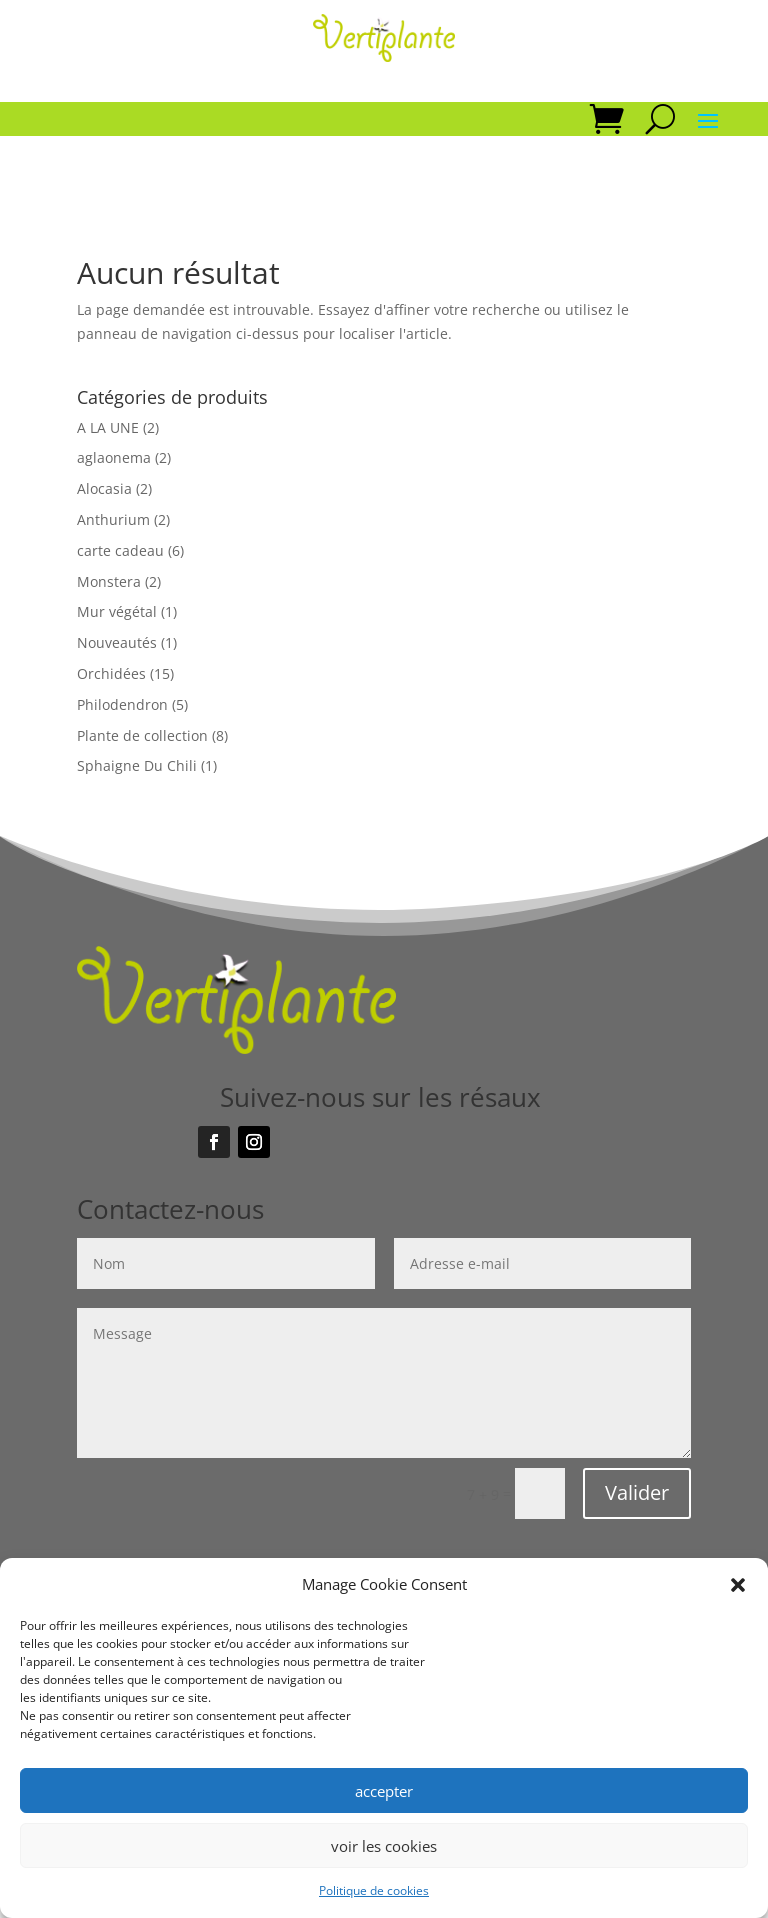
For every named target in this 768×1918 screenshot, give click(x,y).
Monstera (109, 581)
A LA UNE (108, 427)
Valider (637, 1492)
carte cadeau (120, 550)
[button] (738, 1585)
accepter (384, 1791)
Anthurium (113, 519)
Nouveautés (117, 642)
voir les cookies (384, 1846)
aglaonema (114, 457)
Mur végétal (117, 611)
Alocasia (104, 488)
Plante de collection (142, 735)
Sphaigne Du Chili (137, 765)
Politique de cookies (374, 1890)
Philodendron (122, 704)
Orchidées (111, 673)
